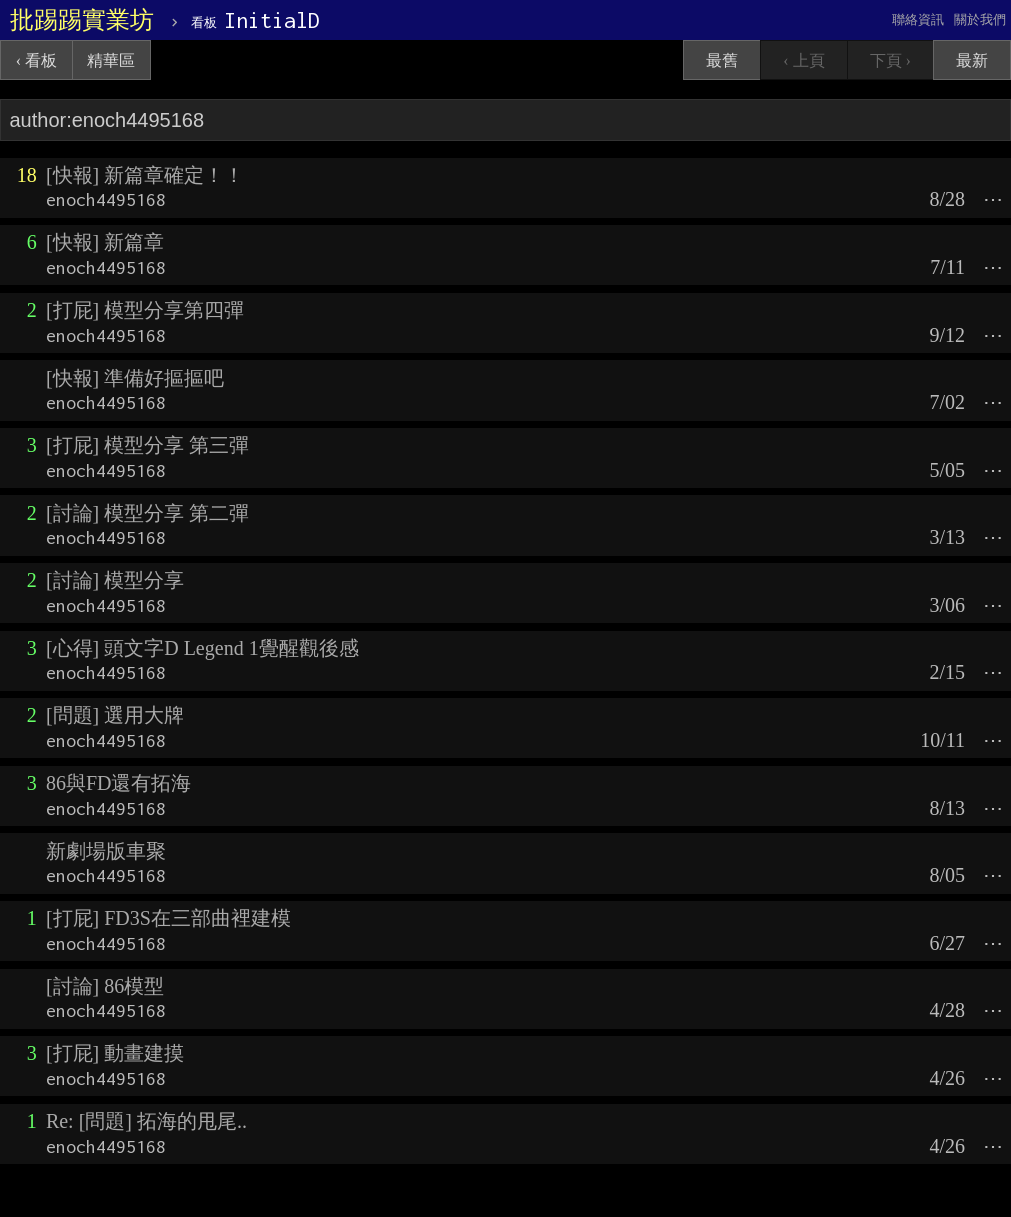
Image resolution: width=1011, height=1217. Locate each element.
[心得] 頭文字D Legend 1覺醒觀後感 (202, 648)
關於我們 (980, 19)
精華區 (111, 60)
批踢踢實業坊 (82, 20)
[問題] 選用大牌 (115, 715)
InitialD (255, 20)
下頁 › (890, 60)
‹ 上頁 (803, 60)
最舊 (722, 60)
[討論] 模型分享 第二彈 (147, 513)
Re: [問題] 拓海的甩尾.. (146, 1121)
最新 (972, 60)
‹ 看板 (36, 60)
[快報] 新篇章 (105, 242)
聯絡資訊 (918, 19)
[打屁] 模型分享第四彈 (145, 310)
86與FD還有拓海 (119, 783)
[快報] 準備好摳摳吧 (135, 378)
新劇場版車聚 (106, 851)
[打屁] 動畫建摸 (115, 1053)
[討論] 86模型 (105, 986)
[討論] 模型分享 (115, 580)
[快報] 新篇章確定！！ (145, 175)
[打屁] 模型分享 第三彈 (147, 445)
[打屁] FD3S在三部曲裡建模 (168, 918)
